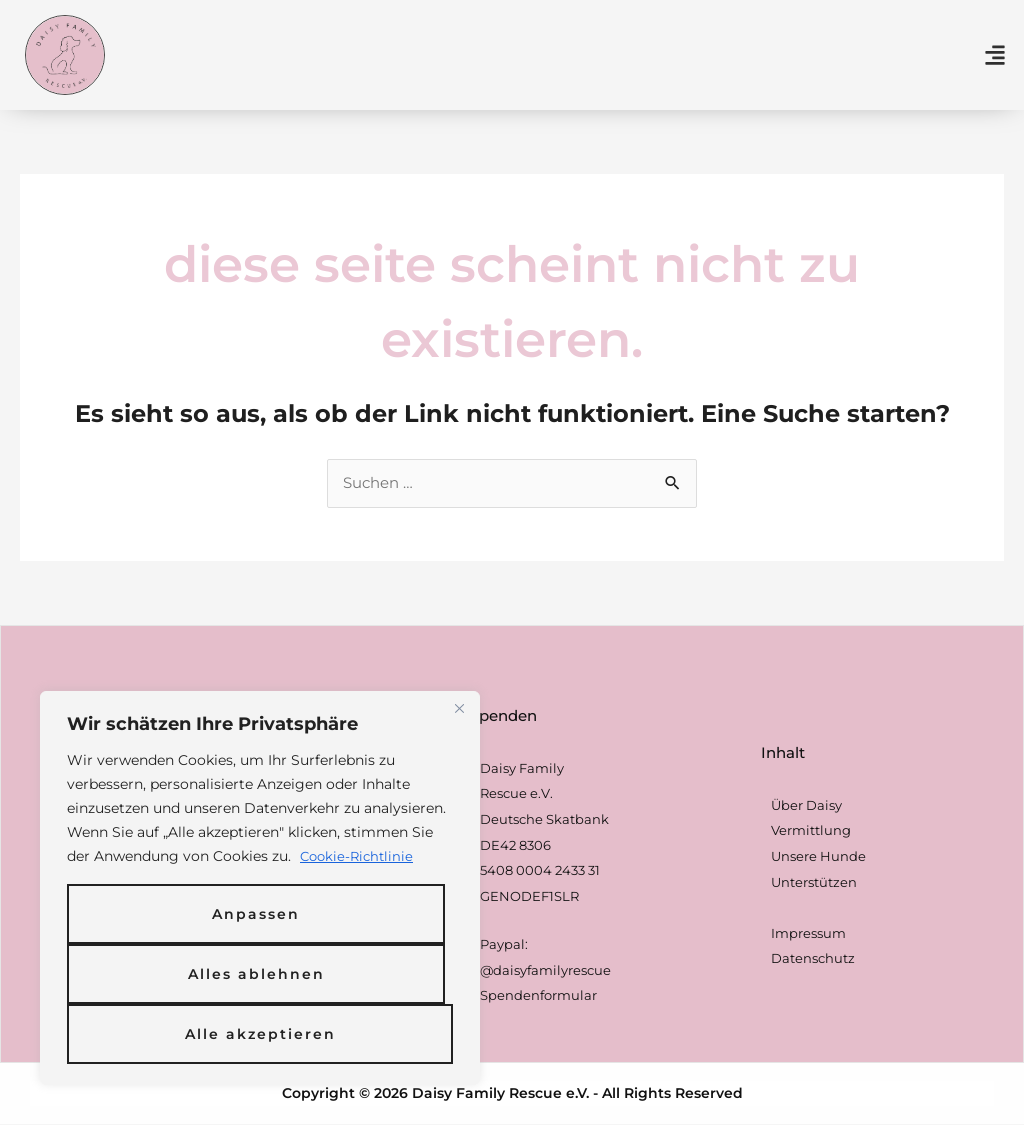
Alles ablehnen (256, 974)
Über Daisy (806, 806)
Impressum (808, 934)
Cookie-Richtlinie (359, 856)
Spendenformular (538, 996)
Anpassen (256, 914)
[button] (995, 54)
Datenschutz (813, 959)
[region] (260, 888)
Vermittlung (811, 831)
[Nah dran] (459, 708)
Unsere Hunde (818, 857)
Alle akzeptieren (260, 1034)
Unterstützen (814, 883)
